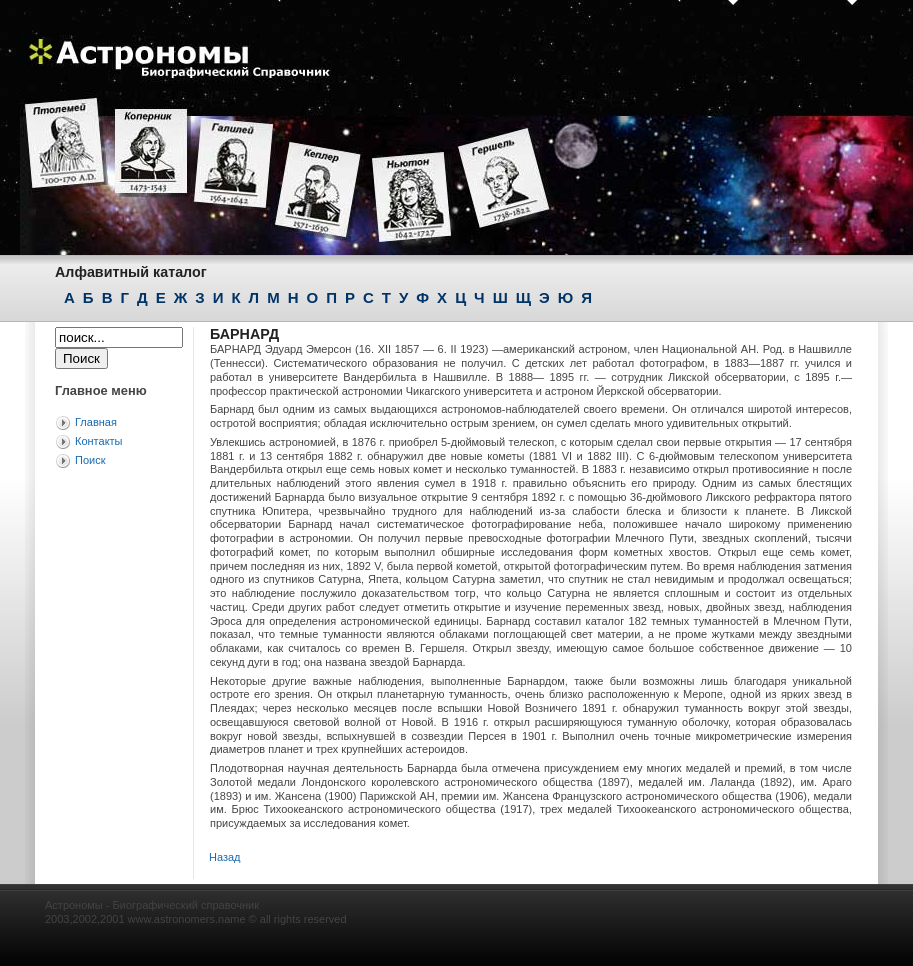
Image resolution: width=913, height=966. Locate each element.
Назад (225, 857)
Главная (96, 422)
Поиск (90, 460)
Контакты (99, 441)
